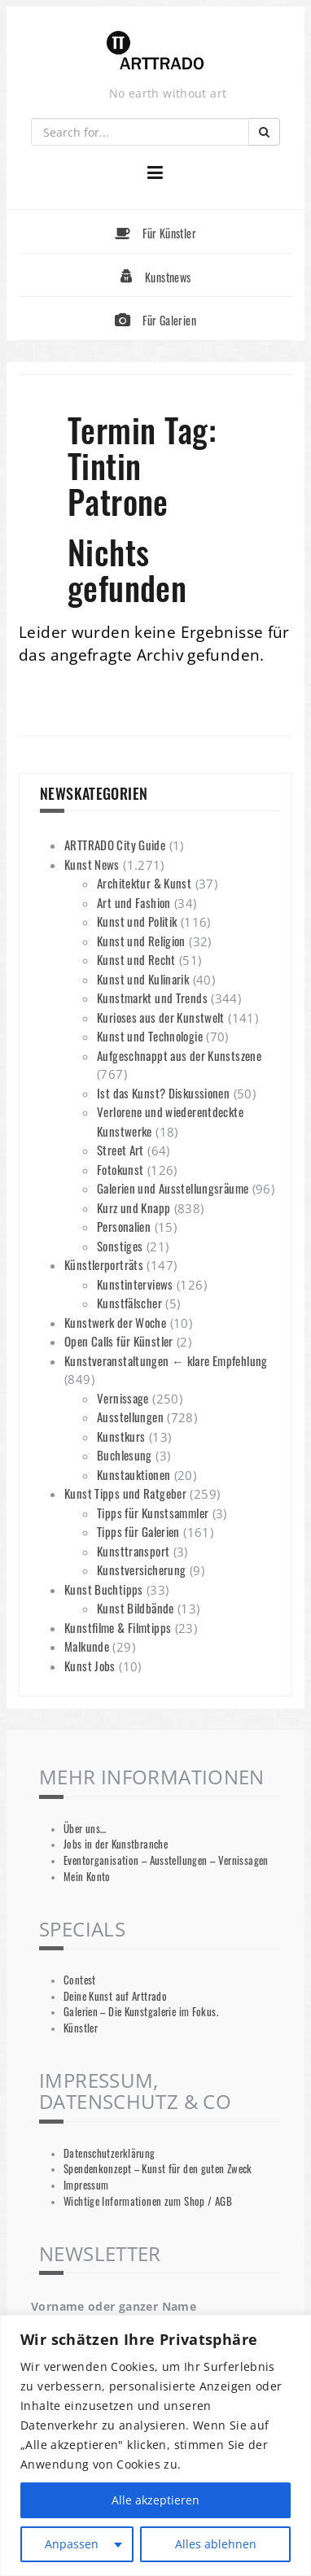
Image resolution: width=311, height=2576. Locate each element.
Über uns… (85, 1828)
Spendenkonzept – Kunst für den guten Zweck (158, 2169)
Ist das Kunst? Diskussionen (163, 1093)
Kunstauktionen (133, 1474)
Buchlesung (124, 1455)
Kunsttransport (133, 1551)
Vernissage (123, 1398)
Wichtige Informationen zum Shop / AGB (148, 2201)
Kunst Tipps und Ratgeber (125, 1493)
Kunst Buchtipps (103, 1589)
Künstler (81, 2028)
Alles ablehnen (215, 2544)
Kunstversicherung (141, 1569)
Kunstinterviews (135, 1284)
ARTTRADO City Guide (114, 845)
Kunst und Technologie (150, 1036)
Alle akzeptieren (155, 2500)
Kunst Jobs (90, 1665)
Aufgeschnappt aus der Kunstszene (179, 1055)
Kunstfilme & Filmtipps (117, 1627)
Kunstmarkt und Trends (152, 997)
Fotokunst (120, 1169)
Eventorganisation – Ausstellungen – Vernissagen (166, 1860)
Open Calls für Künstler (118, 1341)
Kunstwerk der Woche (115, 1322)
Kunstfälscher (129, 1303)
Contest (80, 1980)
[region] (155, 2445)
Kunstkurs (121, 1436)
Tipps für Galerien (138, 1531)
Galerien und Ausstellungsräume (172, 1188)
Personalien (124, 1226)
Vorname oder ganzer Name (113, 2306)
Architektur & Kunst (144, 883)
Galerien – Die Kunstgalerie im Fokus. (141, 2011)
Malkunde (86, 1646)
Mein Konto (87, 1876)
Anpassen (72, 2544)
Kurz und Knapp (133, 1207)
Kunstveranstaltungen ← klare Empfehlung (166, 1360)
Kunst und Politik (137, 921)
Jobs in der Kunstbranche (116, 1844)
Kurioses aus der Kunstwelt (161, 1017)
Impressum (86, 2185)
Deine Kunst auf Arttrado (115, 1996)
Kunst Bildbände (135, 1608)
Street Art (120, 1150)
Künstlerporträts (103, 1264)
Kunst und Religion (141, 941)
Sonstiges (119, 1246)
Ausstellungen (130, 1417)
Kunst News (92, 864)
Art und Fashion (134, 902)
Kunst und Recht (136, 959)
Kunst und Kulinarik (143, 979)
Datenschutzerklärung (110, 2153)
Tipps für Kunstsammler (152, 1513)
